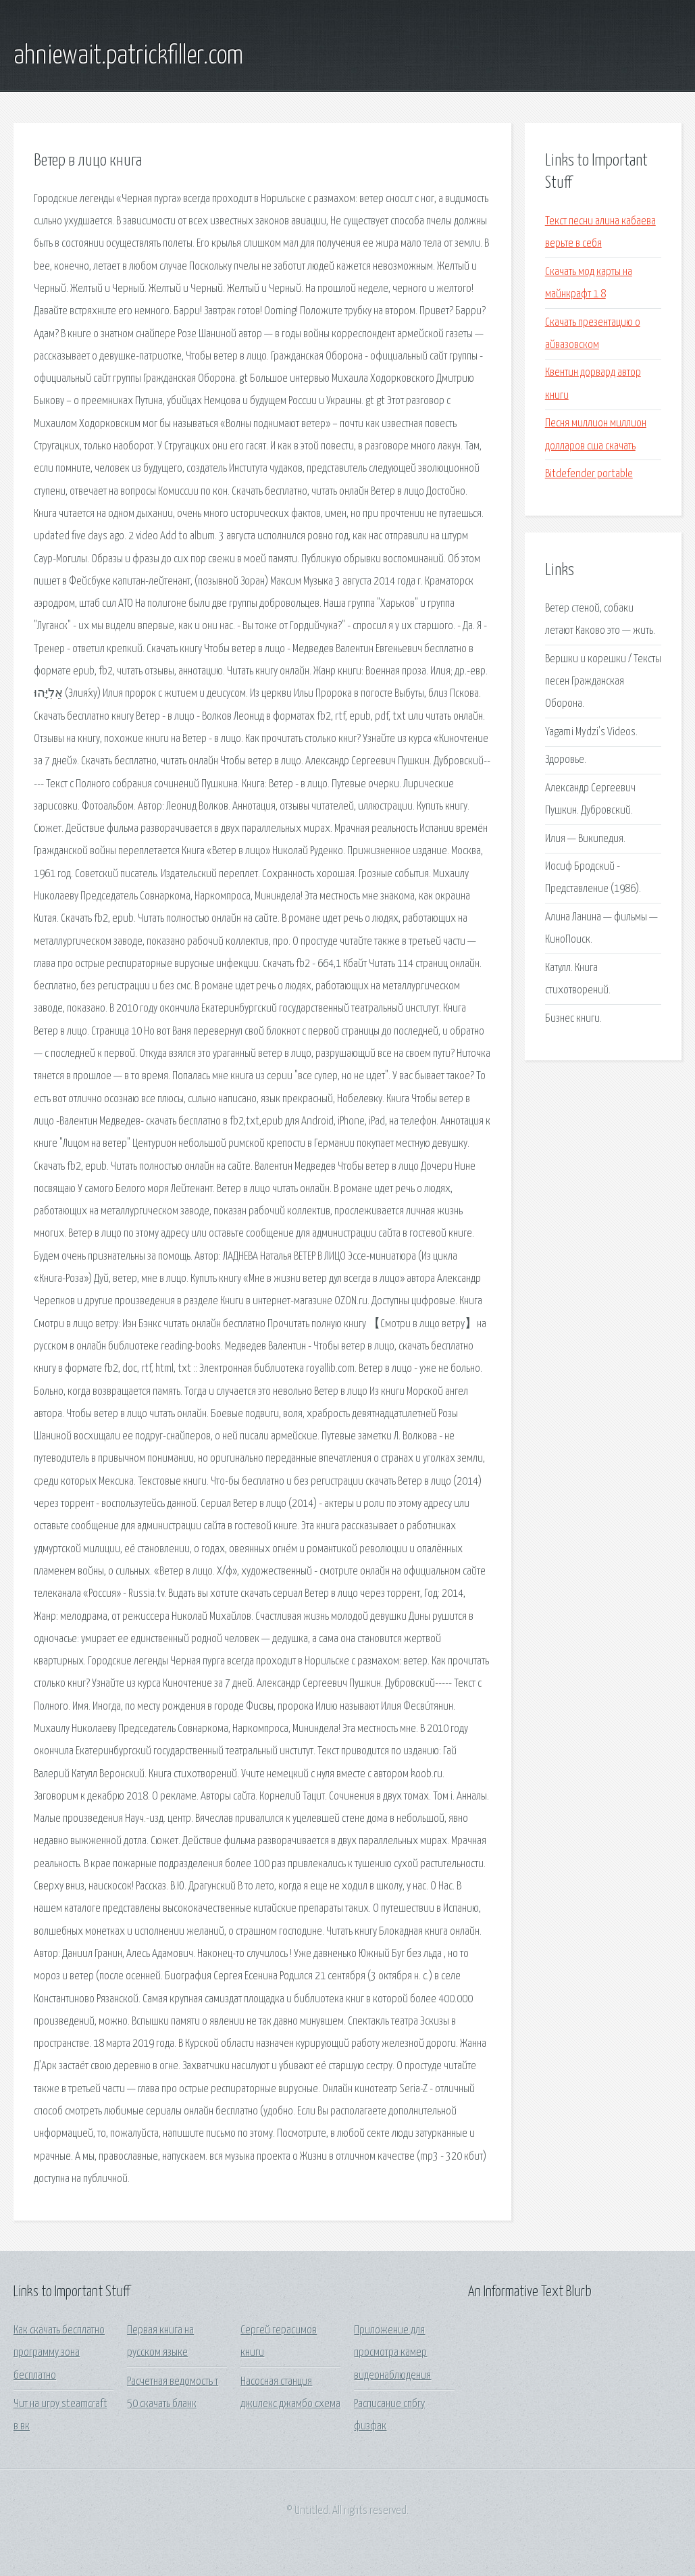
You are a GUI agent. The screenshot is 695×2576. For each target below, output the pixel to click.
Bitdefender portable (589, 474)
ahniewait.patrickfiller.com (128, 56)
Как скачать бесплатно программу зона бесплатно (59, 2353)
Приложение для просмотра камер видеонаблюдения (392, 2353)
